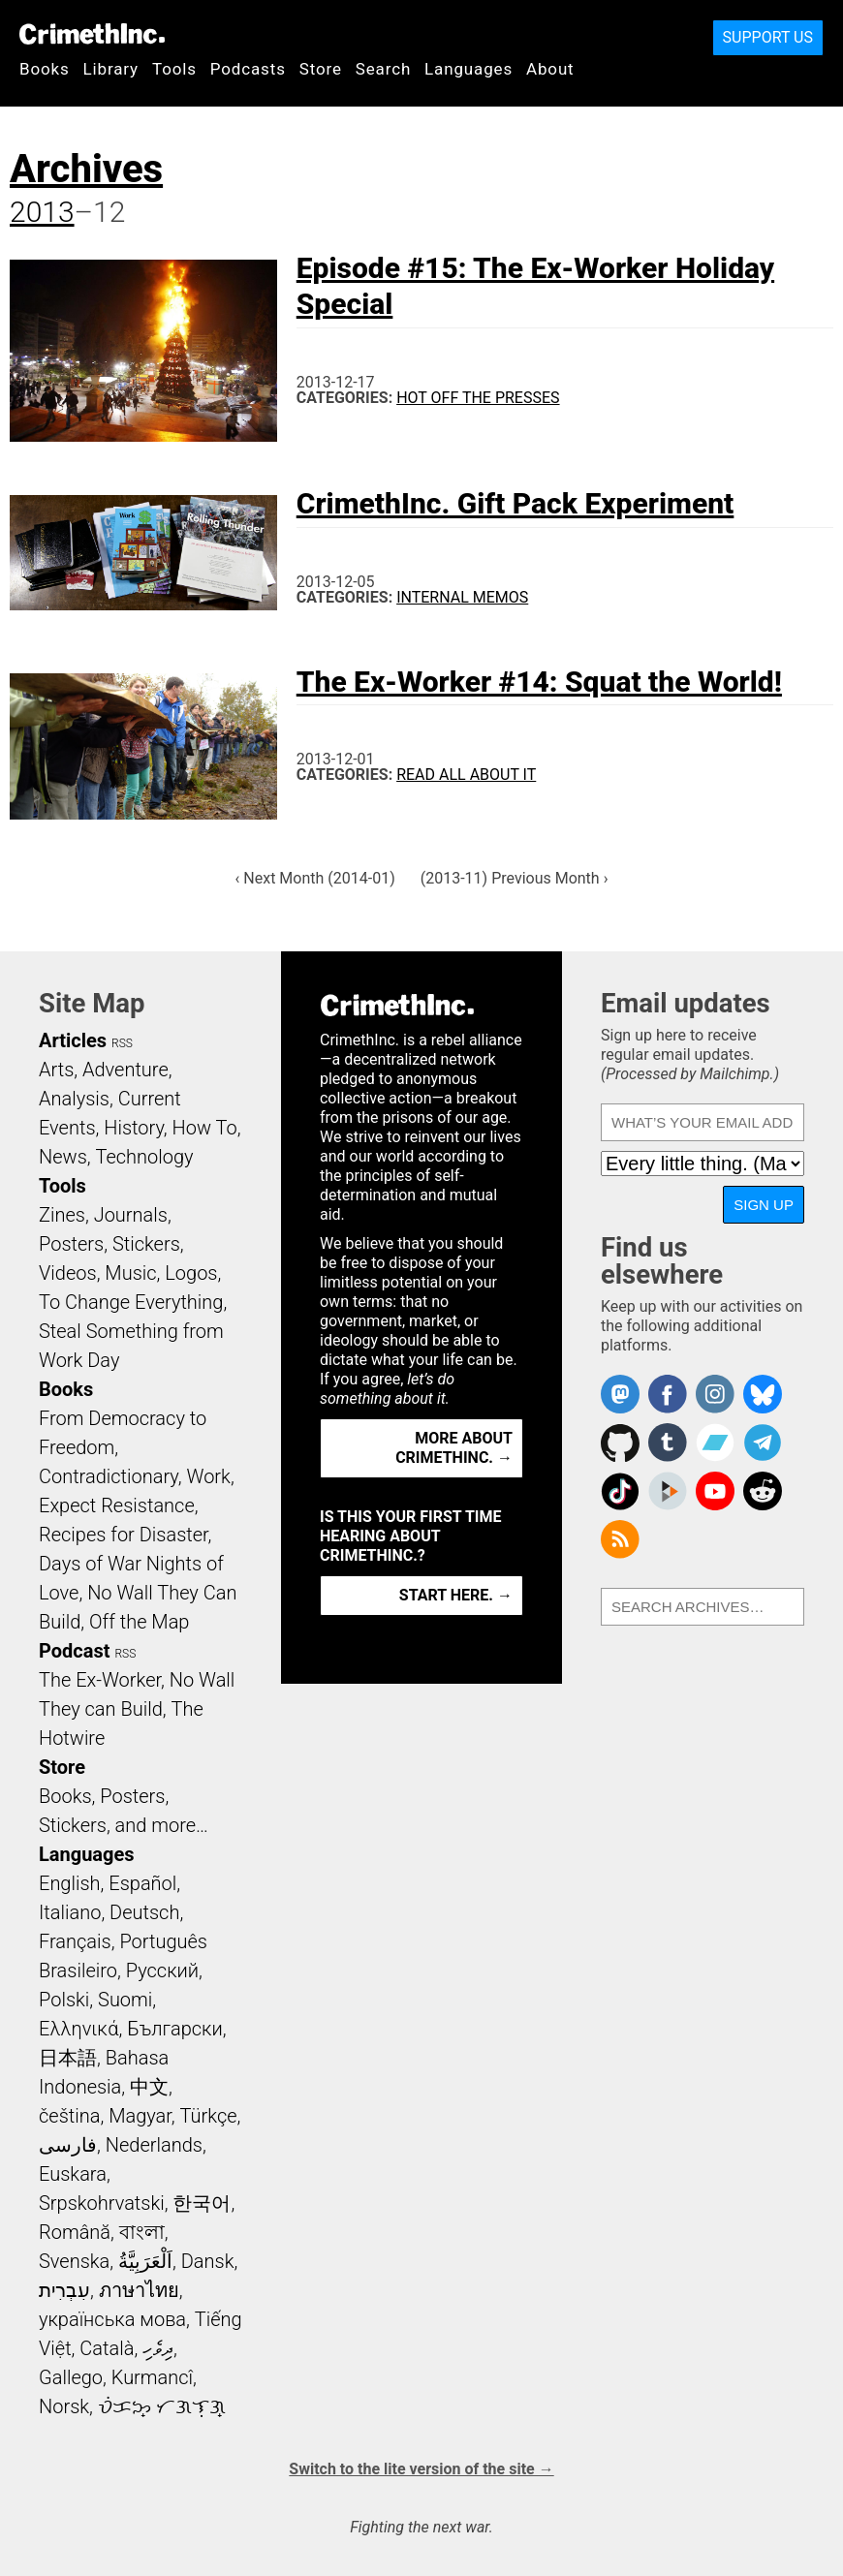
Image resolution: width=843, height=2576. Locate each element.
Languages (468, 68)
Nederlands (154, 2145)
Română (74, 2232)
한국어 (201, 2203)
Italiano (70, 1912)
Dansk (207, 2261)
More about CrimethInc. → (454, 1448)
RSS (122, 1043)
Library (111, 68)
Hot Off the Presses (477, 397)
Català (106, 2348)
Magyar (140, 2115)
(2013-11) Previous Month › (515, 878)
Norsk (64, 2406)
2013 (42, 212)
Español (142, 1883)
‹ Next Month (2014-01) (315, 878)
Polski (64, 1999)
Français (75, 1941)
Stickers (146, 1244)
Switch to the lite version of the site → (421, 2469)
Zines (62, 1214)
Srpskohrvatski (102, 2203)
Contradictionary (108, 1476)
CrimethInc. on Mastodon (620, 1394)
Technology (145, 1156)
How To (204, 1127)
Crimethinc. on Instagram (715, 1394)
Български (175, 2028)
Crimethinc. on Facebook (667, 1394)
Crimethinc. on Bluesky (762, 1394)
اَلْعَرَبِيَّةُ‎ (145, 2261)
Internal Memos (462, 597)
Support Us (768, 37)
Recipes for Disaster (123, 1534)
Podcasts (248, 68)
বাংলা (142, 2232)
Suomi (125, 1999)
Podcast (74, 1650)
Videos (68, 1273)
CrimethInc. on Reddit (762, 1491)
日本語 (68, 2057)
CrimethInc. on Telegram (762, 1442)
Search (383, 68)
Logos (191, 1273)
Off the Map (139, 1621)
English (70, 1883)
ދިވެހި (157, 2348)
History (134, 1127)
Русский (162, 1970)
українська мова (112, 2319)
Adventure (125, 1069)
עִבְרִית (64, 2290)
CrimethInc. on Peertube (667, 1491)
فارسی (68, 2145)
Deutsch (144, 1912)
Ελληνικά (78, 2028)
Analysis (74, 1098)
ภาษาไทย (139, 2290)
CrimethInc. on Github (620, 1442)
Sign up (764, 1204)
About (550, 68)
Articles (73, 1040)
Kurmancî (152, 2377)
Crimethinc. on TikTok (620, 1491)
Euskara (73, 2174)
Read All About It (466, 774)
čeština (69, 2115)
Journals (131, 1214)
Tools (174, 68)
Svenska (74, 2261)
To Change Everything (131, 1302)
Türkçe (208, 2115)
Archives (86, 169)
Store (320, 68)
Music (130, 1273)
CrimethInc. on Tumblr (667, 1442)
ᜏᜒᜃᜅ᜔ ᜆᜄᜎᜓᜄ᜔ (162, 2406)
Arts (56, 1069)
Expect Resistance (117, 1505)
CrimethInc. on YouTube (715, 1491)
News (63, 1156)
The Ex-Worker (100, 1679)
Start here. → (456, 1595)
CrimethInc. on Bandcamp (715, 1442)
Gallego (71, 2377)
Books (44, 68)
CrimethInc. (92, 33)
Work (209, 1476)
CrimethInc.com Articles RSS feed (620, 1539)
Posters (71, 1244)
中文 (149, 2086)
